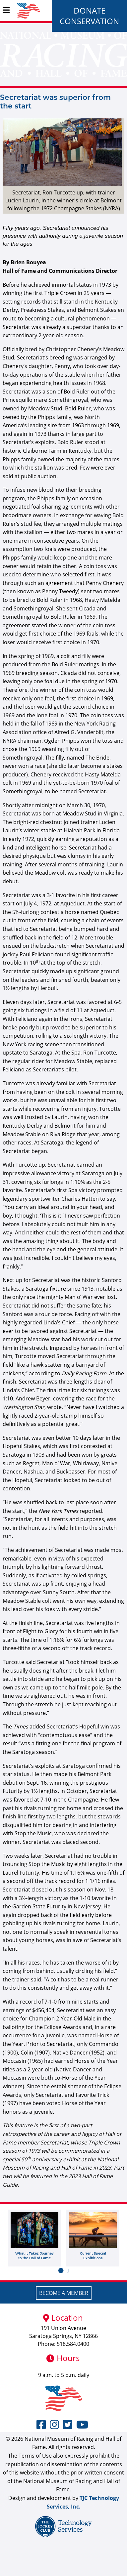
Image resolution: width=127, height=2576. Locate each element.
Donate (89, 10)
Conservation (89, 21)
